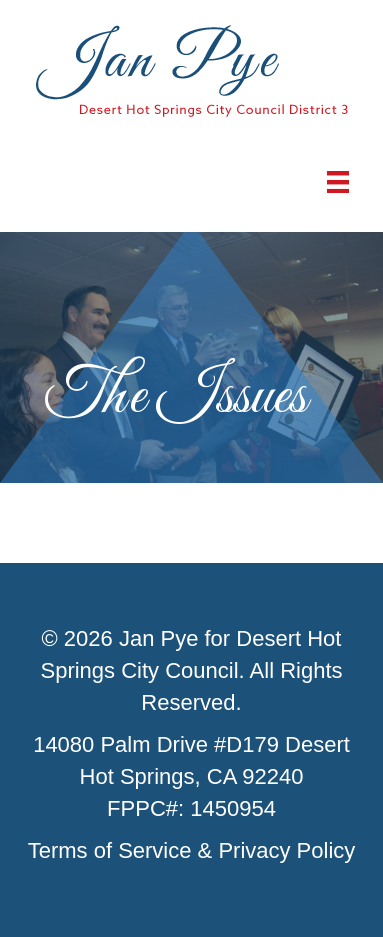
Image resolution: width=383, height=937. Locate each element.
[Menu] (338, 182)
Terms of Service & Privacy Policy (192, 850)
